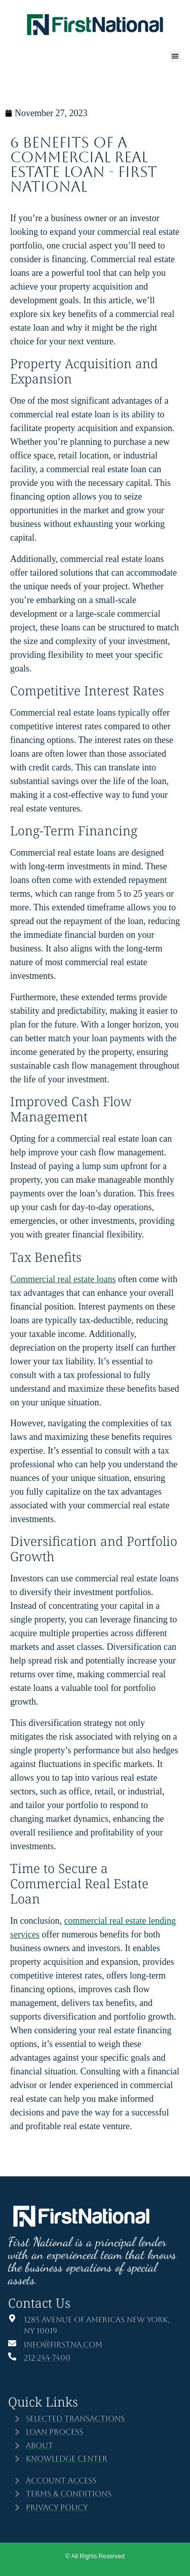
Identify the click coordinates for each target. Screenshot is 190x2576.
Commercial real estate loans (63, 1279)
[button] (175, 56)
